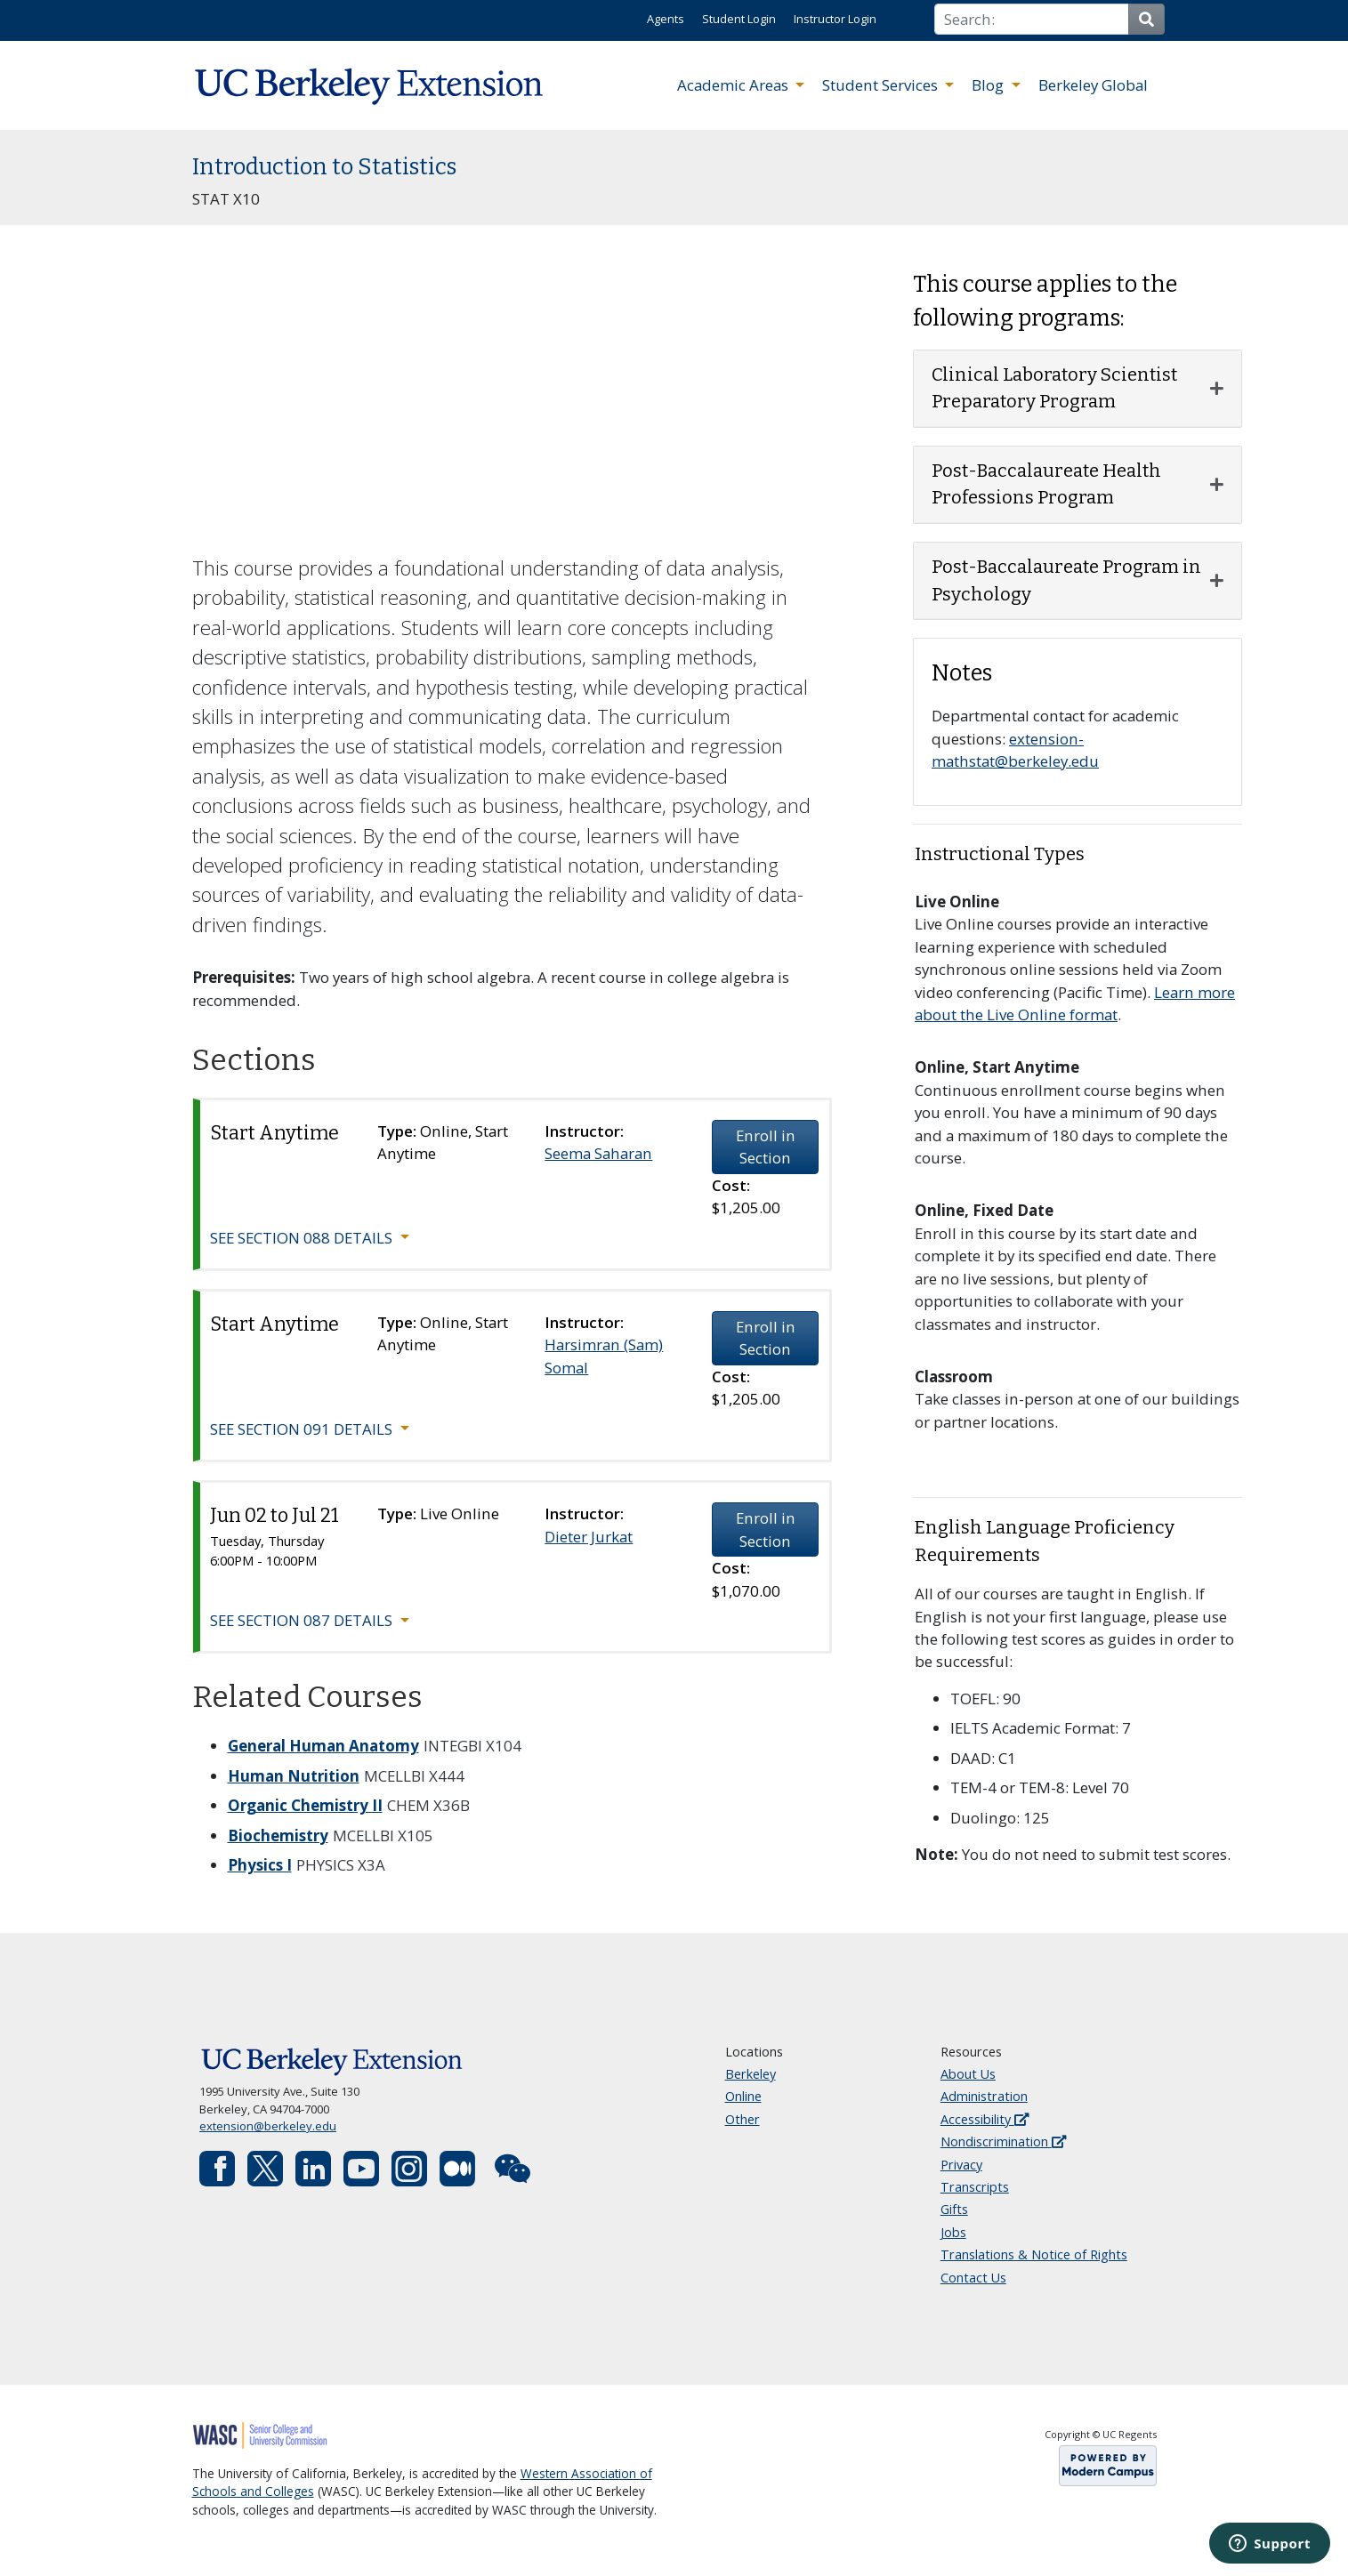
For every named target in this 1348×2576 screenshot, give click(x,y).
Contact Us (973, 2277)
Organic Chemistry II (305, 1805)
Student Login (739, 19)
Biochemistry (278, 1835)
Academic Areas (734, 85)
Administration (984, 2096)
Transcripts (974, 2186)
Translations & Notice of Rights (1033, 2254)
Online (743, 2096)
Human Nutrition (293, 1776)
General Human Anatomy (323, 1745)
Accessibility (984, 2119)
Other (742, 2119)
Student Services (881, 85)
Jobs (953, 2232)
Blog (989, 85)
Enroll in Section (765, 1146)
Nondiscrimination (1003, 2141)
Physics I (260, 1865)
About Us (968, 2073)
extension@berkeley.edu (267, 2126)
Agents (665, 19)
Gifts (954, 2209)
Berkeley (750, 2073)
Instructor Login (835, 19)
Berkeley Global (1093, 85)
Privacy (961, 2164)
